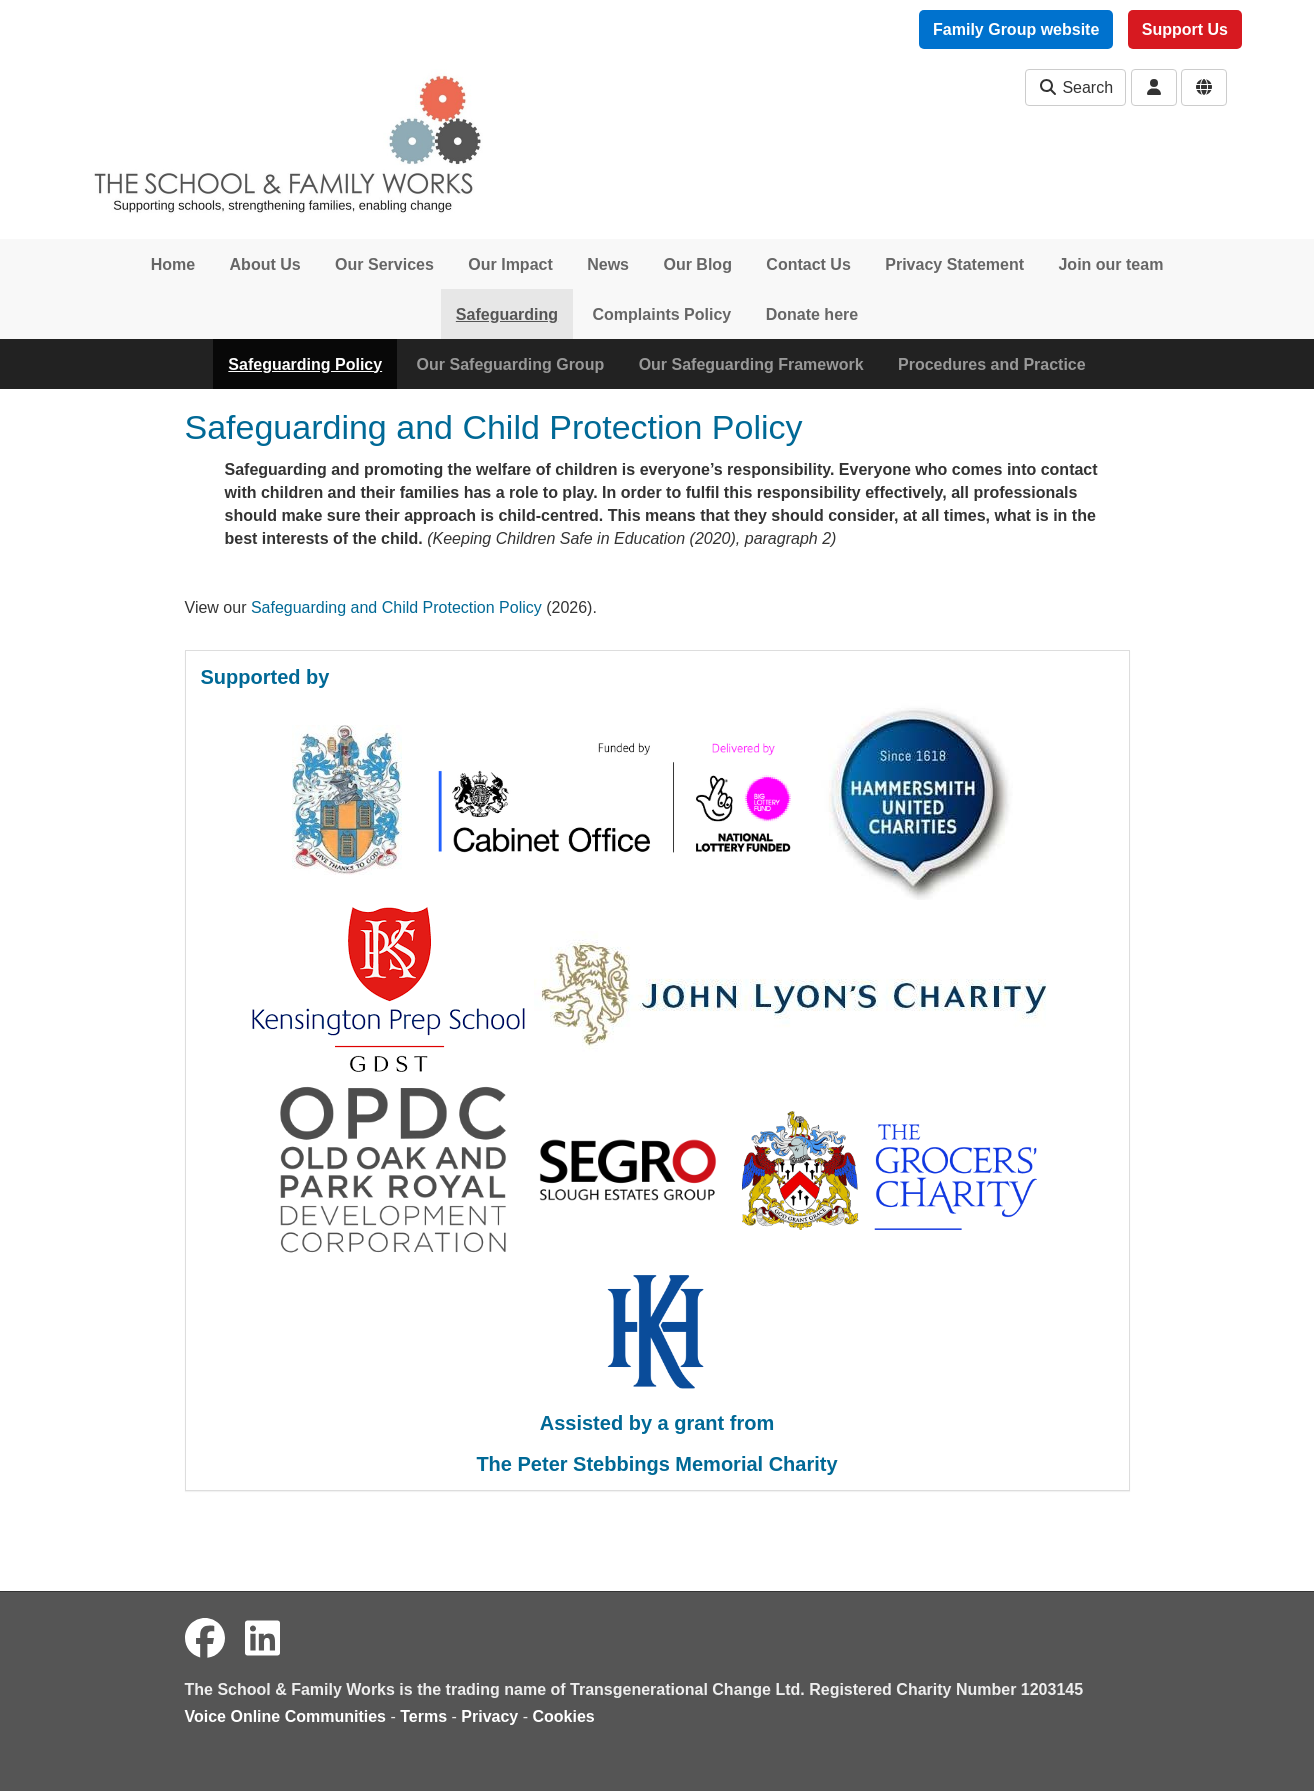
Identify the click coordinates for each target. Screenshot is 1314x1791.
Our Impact (510, 264)
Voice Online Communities (286, 1716)
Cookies (564, 1716)
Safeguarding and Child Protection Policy (396, 607)
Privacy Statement (954, 264)
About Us (265, 264)
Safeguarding (507, 314)
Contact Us (808, 264)
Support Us (1185, 29)
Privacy (489, 1716)
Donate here (812, 314)
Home (173, 264)
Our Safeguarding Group (511, 364)
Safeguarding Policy (305, 364)
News (608, 264)
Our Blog (697, 264)
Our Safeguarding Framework (751, 364)
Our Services (384, 264)
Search (1075, 87)
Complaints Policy (662, 314)
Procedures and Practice (992, 364)
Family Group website (1016, 29)
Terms (423, 1716)
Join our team (1110, 264)
